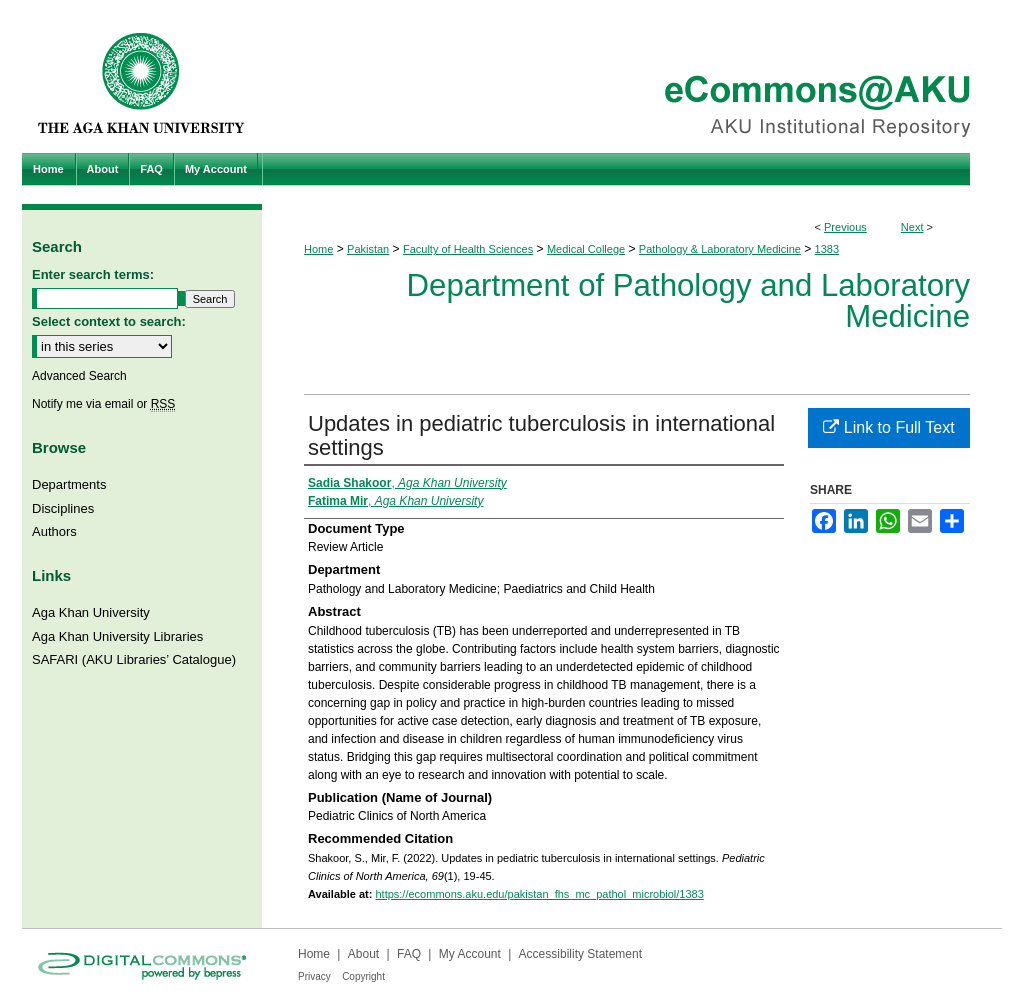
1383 (827, 249)
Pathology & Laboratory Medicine (720, 249)
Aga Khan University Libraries (117, 636)
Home (318, 249)
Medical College (586, 249)
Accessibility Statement (580, 954)
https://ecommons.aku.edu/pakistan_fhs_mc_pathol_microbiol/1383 (539, 894)
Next (912, 227)
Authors (54, 531)
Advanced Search (79, 376)
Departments (69, 484)
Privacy (314, 976)
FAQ (409, 954)
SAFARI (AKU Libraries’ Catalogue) (134, 659)
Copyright (363, 976)
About (363, 954)
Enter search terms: (93, 274)
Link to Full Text (888, 427)
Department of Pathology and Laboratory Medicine (688, 301)
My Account (470, 954)
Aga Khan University (91, 612)
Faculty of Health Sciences (468, 249)
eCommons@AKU (632, 76)
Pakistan (368, 249)
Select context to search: (109, 321)
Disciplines (63, 508)
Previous (845, 227)
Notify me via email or (103, 404)
